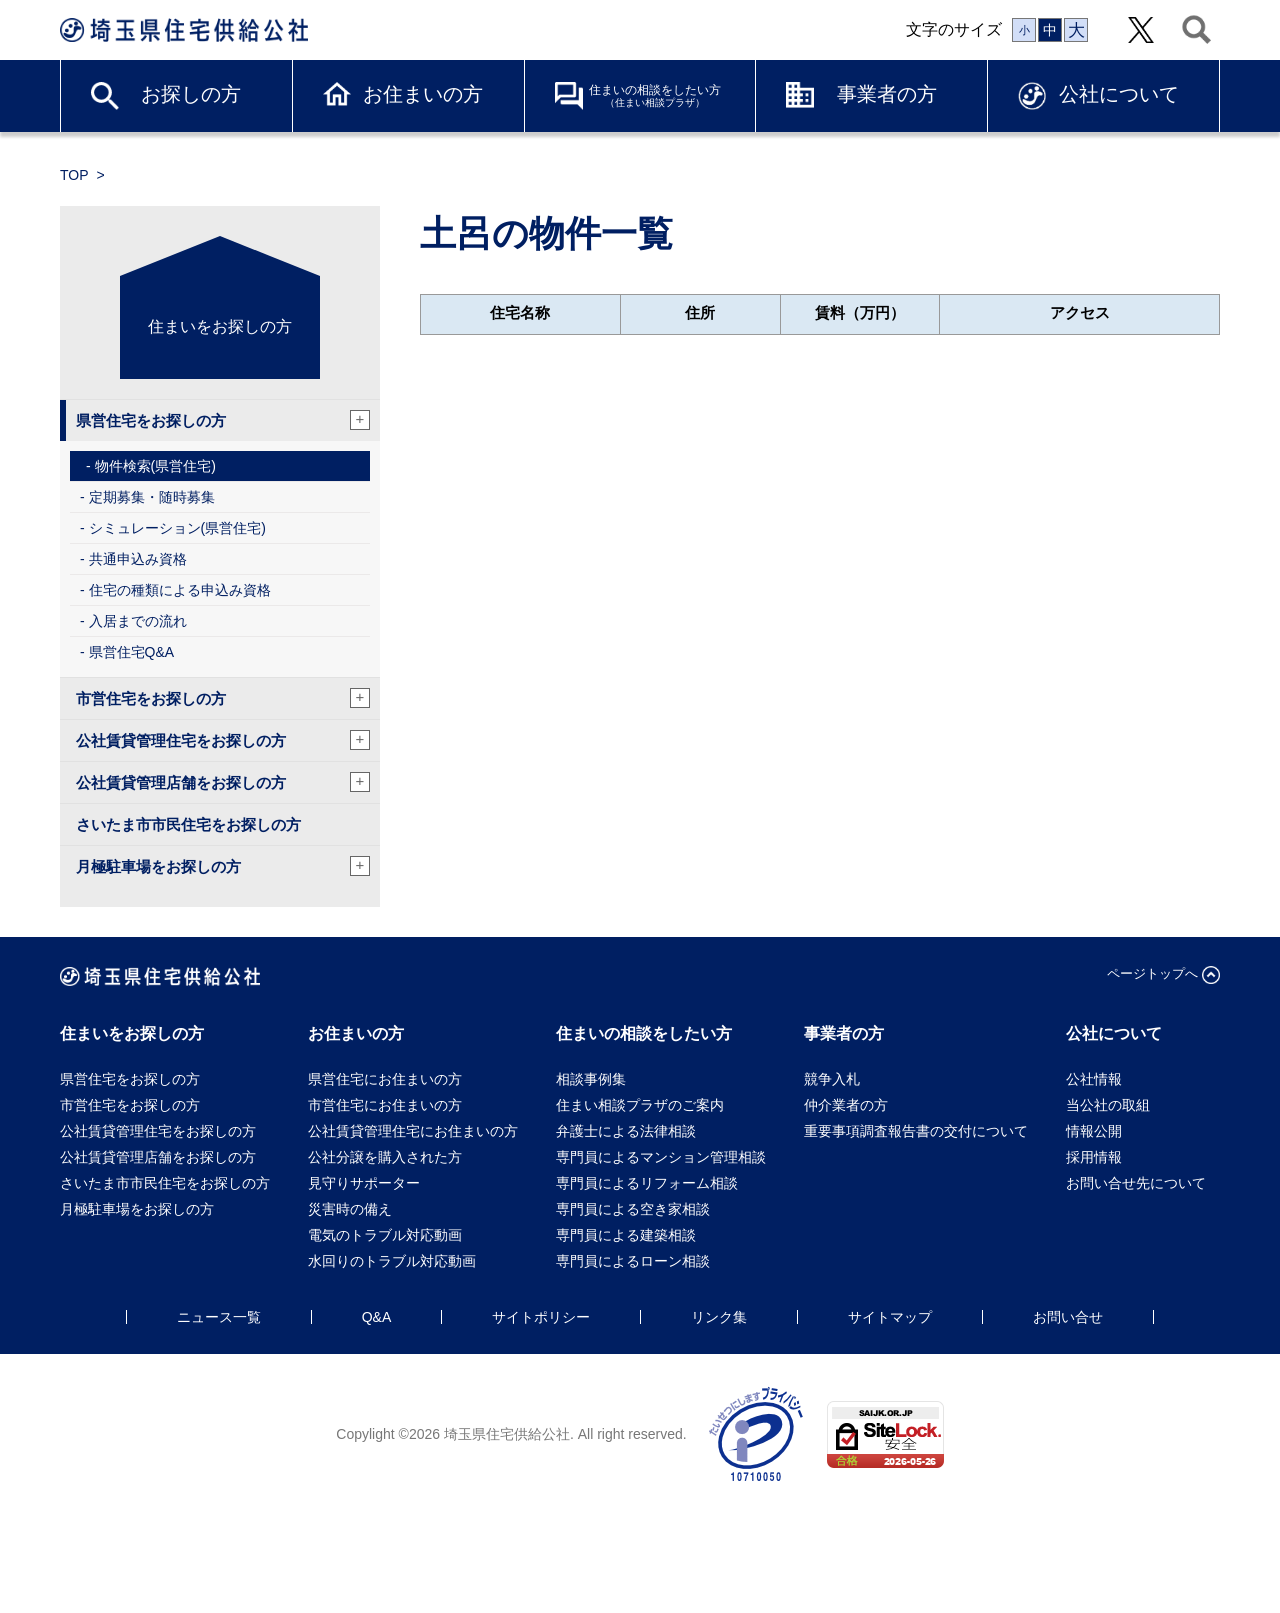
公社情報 (1094, 1079)
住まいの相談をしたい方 (655, 95)
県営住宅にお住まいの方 (385, 1079)
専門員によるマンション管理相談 (661, 1157)
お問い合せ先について (1143, 1183)
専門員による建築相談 (626, 1235)
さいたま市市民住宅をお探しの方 (188, 824)
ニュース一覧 (219, 1317)
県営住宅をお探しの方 (223, 420)
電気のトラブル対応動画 (385, 1235)
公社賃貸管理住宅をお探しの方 (223, 740)
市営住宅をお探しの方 (223, 698)
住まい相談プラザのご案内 (640, 1105)
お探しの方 (191, 94)
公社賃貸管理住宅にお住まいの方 (413, 1131)
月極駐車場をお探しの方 (223, 866)
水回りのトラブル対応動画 (392, 1261)
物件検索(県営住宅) (155, 466)
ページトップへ (1152, 973)
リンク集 (719, 1317)
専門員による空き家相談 (633, 1209)
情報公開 (1094, 1131)
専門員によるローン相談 (633, 1261)
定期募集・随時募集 (152, 497)
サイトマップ (890, 1317)
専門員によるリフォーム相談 (647, 1183)
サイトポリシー (541, 1317)
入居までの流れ (138, 621)
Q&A (377, 1317)
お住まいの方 (423, 94)
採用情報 (1094, 1157)
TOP (74, 175)
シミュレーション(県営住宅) (177, 528)
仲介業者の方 (846, 1105)
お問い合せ (1068, 1317)
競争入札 (832, 1079)
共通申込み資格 (138, 559)
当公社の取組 (1108, 1105)
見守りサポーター (364, 1183)
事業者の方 (887, 94)
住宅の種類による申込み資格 (180, 590)
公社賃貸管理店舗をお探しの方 (223, 782)
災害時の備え (350, 1209)
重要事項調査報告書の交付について (916, 1131)
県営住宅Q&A (132, 652)
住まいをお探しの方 (220, 326)
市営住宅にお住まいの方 (385, 1105)
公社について (1119, 94)
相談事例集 (591, 1079)
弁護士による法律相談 (626, 1131)
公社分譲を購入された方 (385, 1157)
